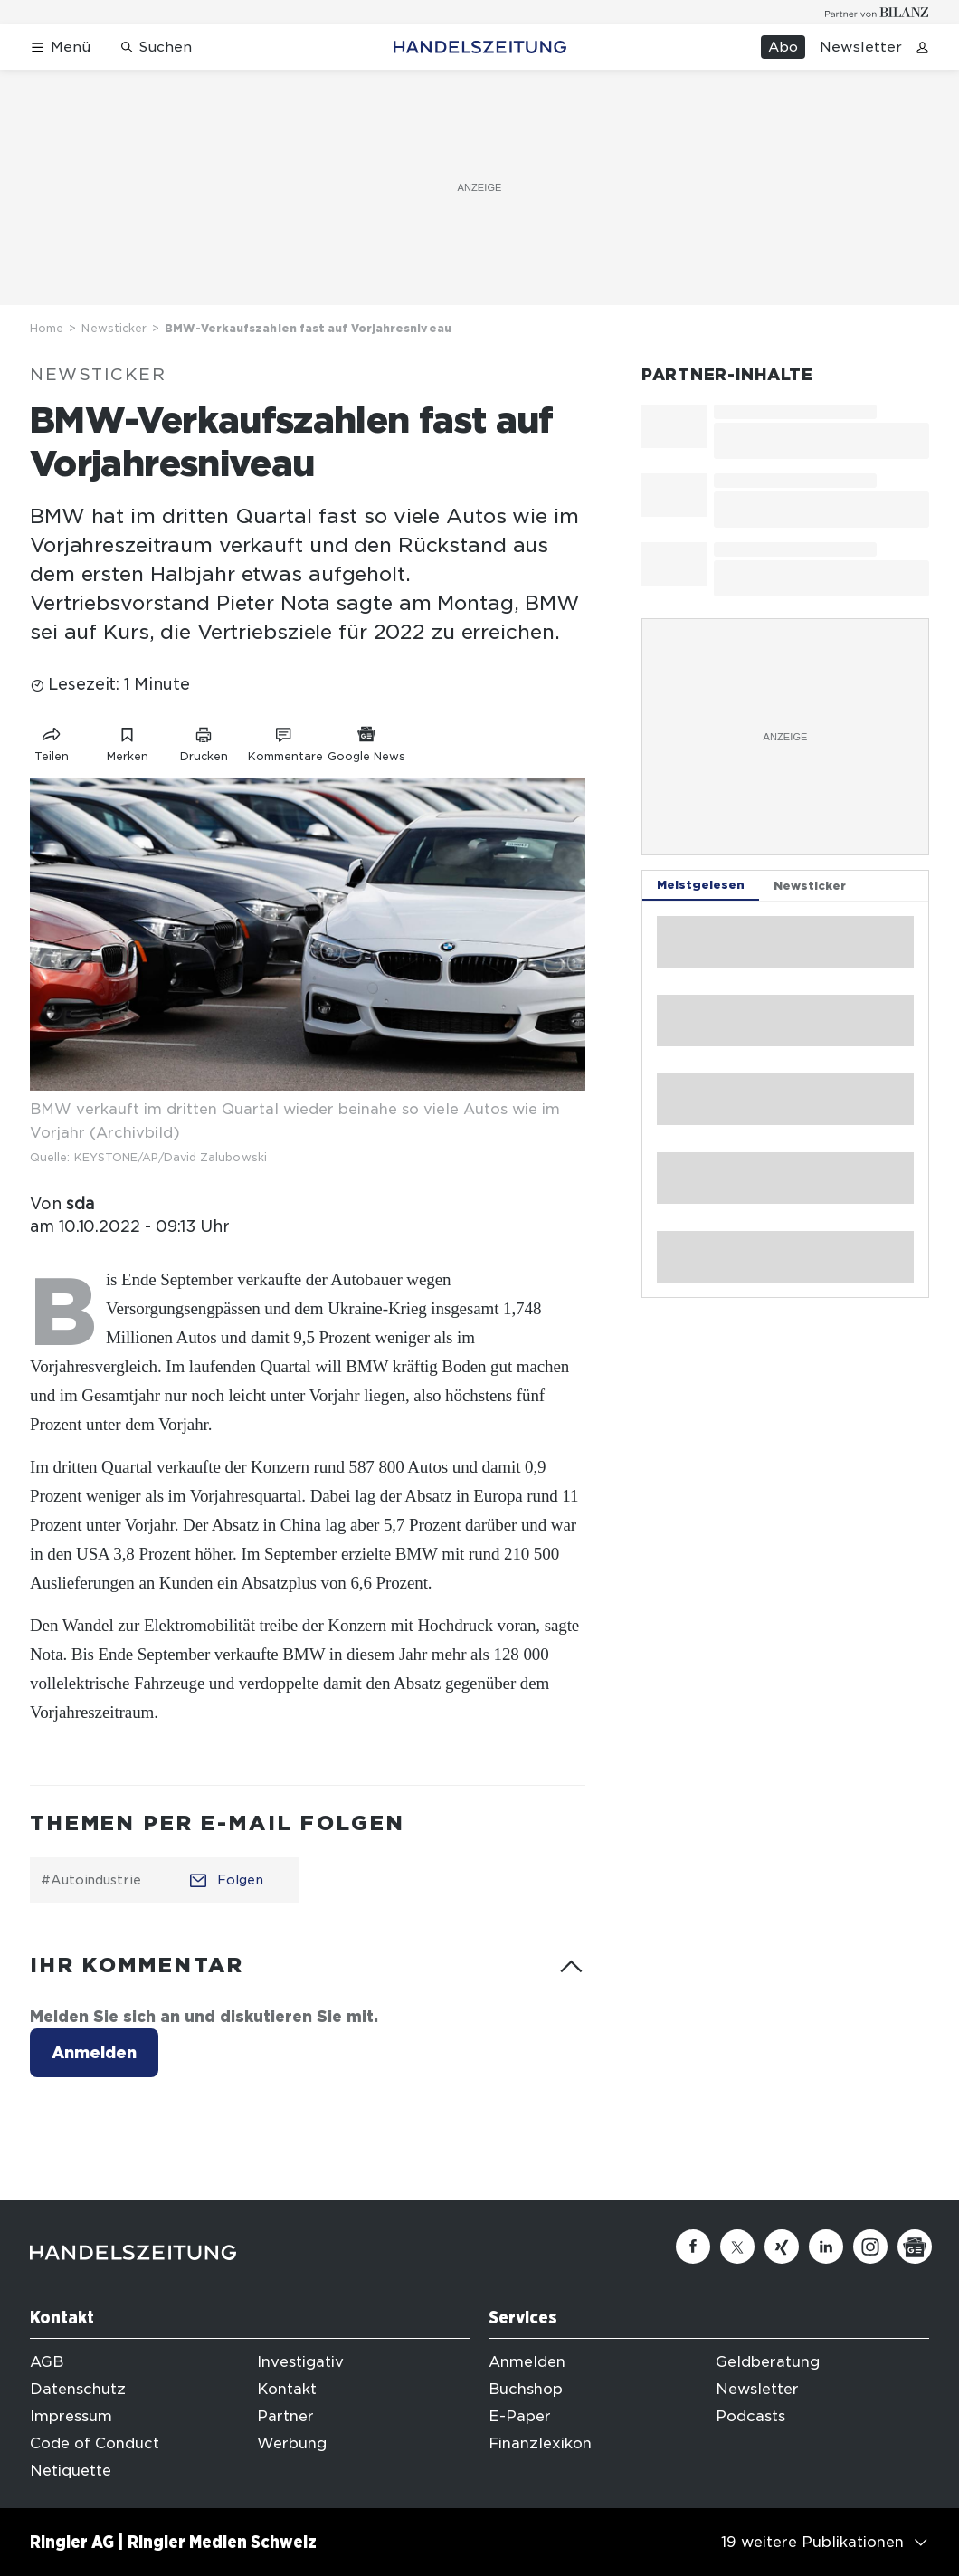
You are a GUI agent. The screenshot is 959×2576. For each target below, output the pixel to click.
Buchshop (526, 2389)
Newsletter (861, 47)
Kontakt (287, 2389)
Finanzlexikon (540, 2443)
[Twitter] (737, 2246)
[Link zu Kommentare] (285, 741)
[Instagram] (870, 2246)
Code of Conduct (94, 2443)
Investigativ (300, 2362)
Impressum (71, 2416)
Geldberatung (768, 2362)
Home (46, 328)
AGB (46, 2362)
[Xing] (781, 2246)
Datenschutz (78, 2389)
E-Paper (520, 2416)
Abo (783, 47)
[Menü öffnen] (60, 47)
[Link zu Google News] (366, 741)
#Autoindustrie (91, 1880)
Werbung (292, 2443)
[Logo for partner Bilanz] (877, 12)
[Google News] (914, 2246)
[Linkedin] (826, 2246)
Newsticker (114, 328)
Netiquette (70, 2470)
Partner (285, 2416)
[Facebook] (693, 2246)
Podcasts (750, 2416)
